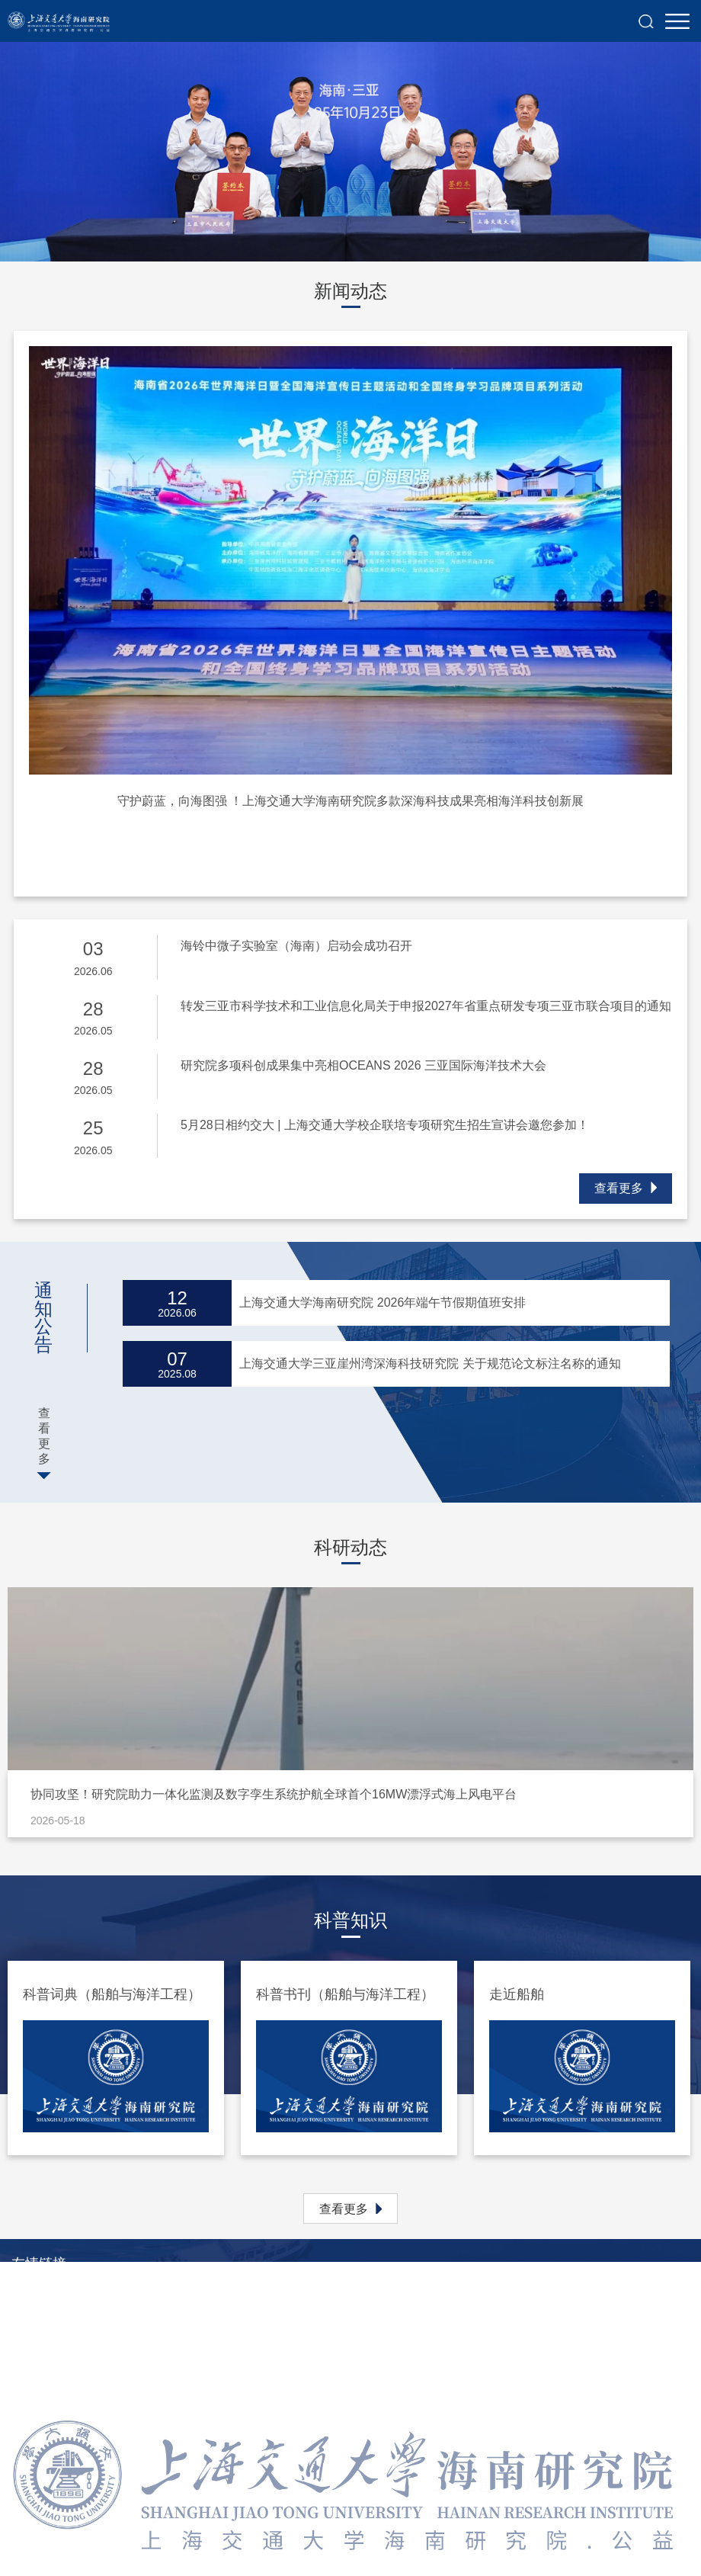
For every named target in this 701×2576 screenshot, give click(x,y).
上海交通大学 (48, 2295)
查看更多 (625, 1188)
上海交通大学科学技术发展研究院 (102, 2341)
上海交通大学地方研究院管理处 (96, 2364)
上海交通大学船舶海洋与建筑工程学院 (115, 2387)
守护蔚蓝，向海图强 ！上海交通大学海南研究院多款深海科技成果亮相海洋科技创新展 (350, 800)
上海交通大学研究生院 (72, 2318)
